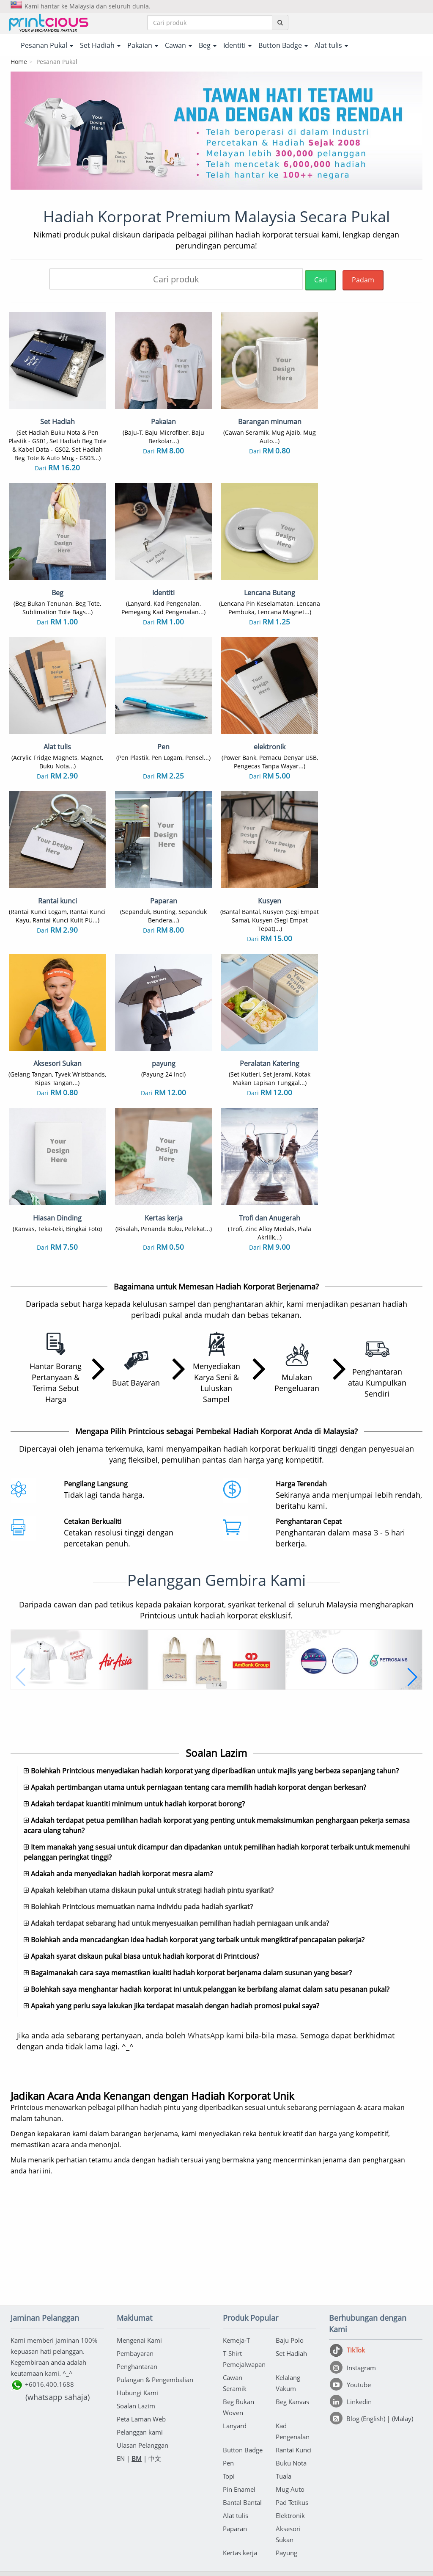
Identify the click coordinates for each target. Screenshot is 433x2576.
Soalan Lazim (136, 2320)
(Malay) (402, 2333)
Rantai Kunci (294, 2364)
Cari (320, 279)
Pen (228, 2377)
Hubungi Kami (137, 2307)
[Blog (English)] (358, 2333)
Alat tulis (235, 2430)
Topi (229, 2390)
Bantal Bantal (242, 2417)
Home (19, 62)
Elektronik (290, 2430)
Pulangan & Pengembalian (155, 2294)
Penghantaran (137, 2281)
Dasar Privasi (241, 2522)
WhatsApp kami (216, 1950)
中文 (154, 2373)
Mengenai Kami (139, 2254)
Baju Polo (290, 2254)
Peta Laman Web (141, 2333)
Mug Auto (290, 2403)
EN (121, 2373)
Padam (363, 279)
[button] (20, 1546)
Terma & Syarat (194, 2522)
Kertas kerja (240, 2467)
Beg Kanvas (292, 2316)
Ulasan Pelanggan (142, 2359)
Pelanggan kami (140, 2346)
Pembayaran (135, 2268)
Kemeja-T (236, 2254)
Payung (286, 2467)
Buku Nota (291, 2377)
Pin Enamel (239, 2403)
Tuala (283, 2390)
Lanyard (235, 2340)
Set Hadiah (291, 2268)
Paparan (235, 2443)
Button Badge (243, 2364)
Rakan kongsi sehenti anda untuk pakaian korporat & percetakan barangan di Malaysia (216, 2566)
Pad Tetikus (292, 2417)
